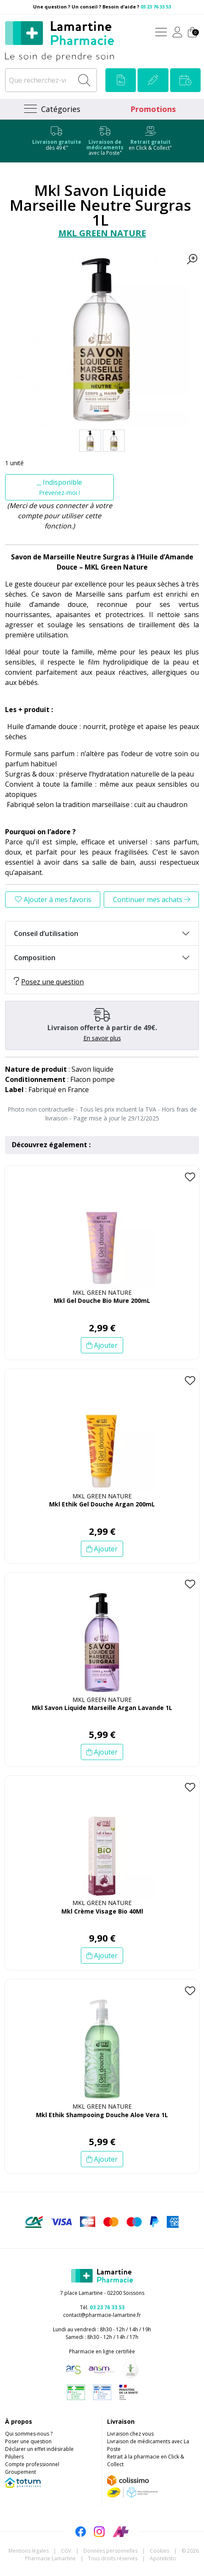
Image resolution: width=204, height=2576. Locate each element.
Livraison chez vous (130, 2433)
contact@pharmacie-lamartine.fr (102, 2315)
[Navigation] (51, 109)
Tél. (102, 2307)
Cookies (159, 2550)
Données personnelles (110, 2550)
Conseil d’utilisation (46, 933)
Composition (34, 957)
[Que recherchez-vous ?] (39, 80)
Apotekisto (163, 2558)
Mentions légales (28, 2550)
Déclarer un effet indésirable (39, 2449)
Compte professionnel (32, 2464)
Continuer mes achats (151, 899)
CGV (66, 2550)
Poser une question (28, 2441)
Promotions (153, 109)
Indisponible (59, 487)
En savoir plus (102, 1038)
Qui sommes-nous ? (28, 2433)
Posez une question (49, 981)
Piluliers (14, 2456)
